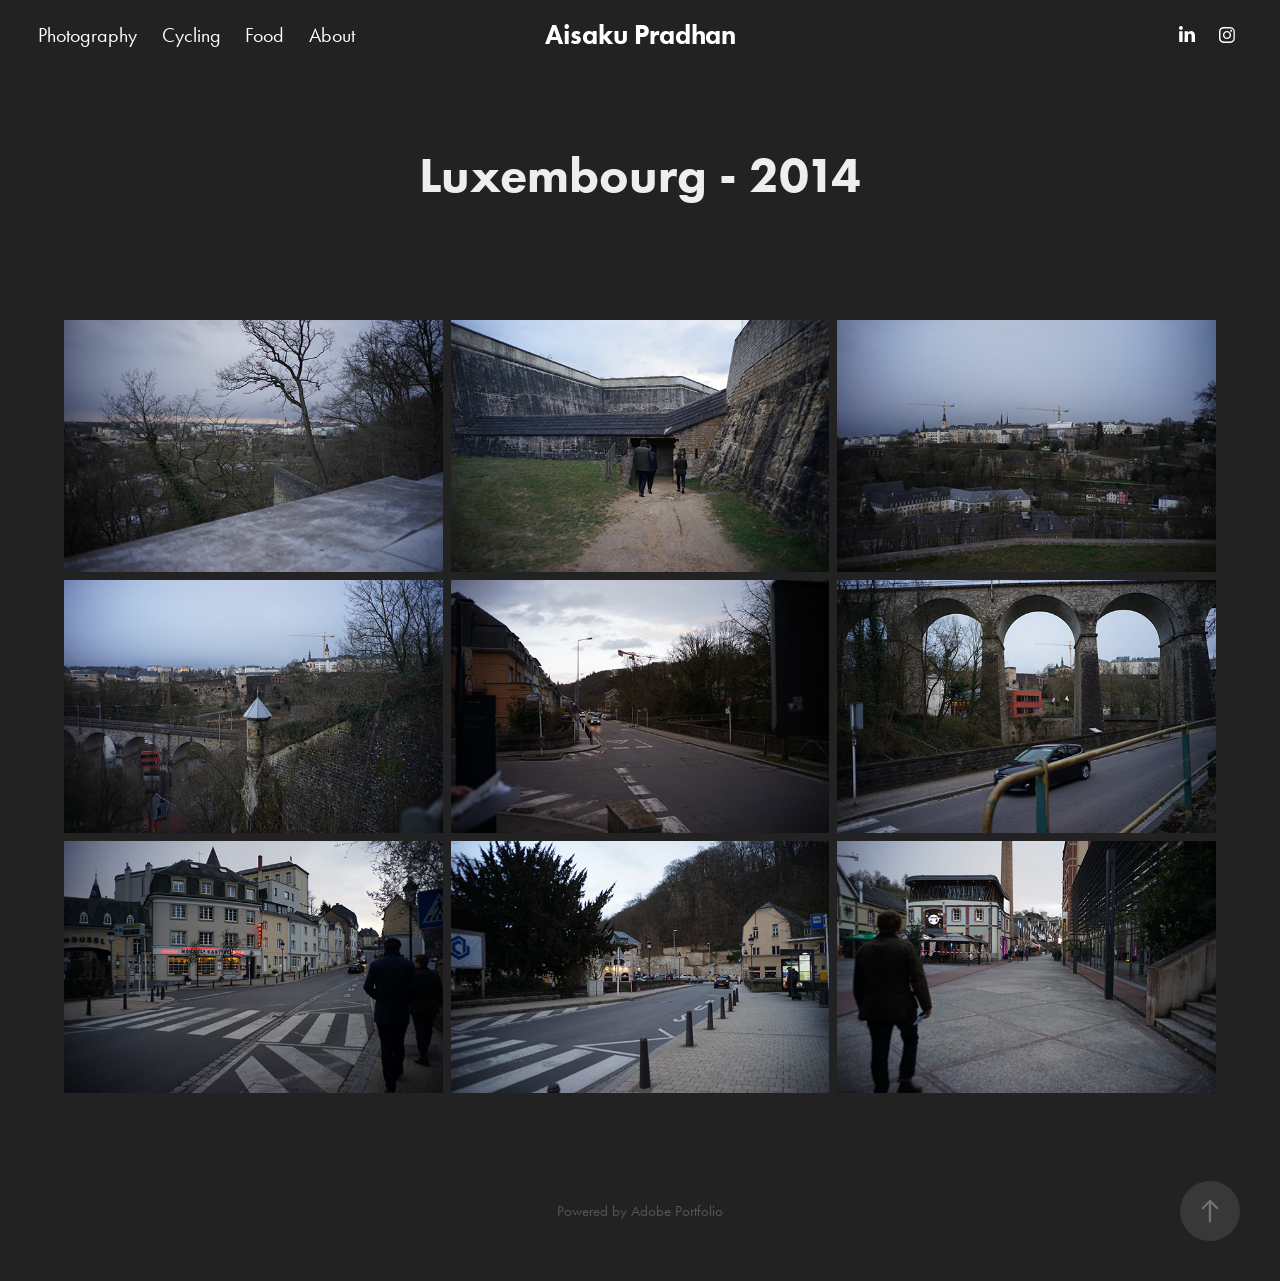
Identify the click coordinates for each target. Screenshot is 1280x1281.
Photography (87, 35)
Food (264, 35)
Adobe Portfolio (677, 1211)
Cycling (191, 35)
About (332, 35)
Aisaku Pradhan (640, 34)
